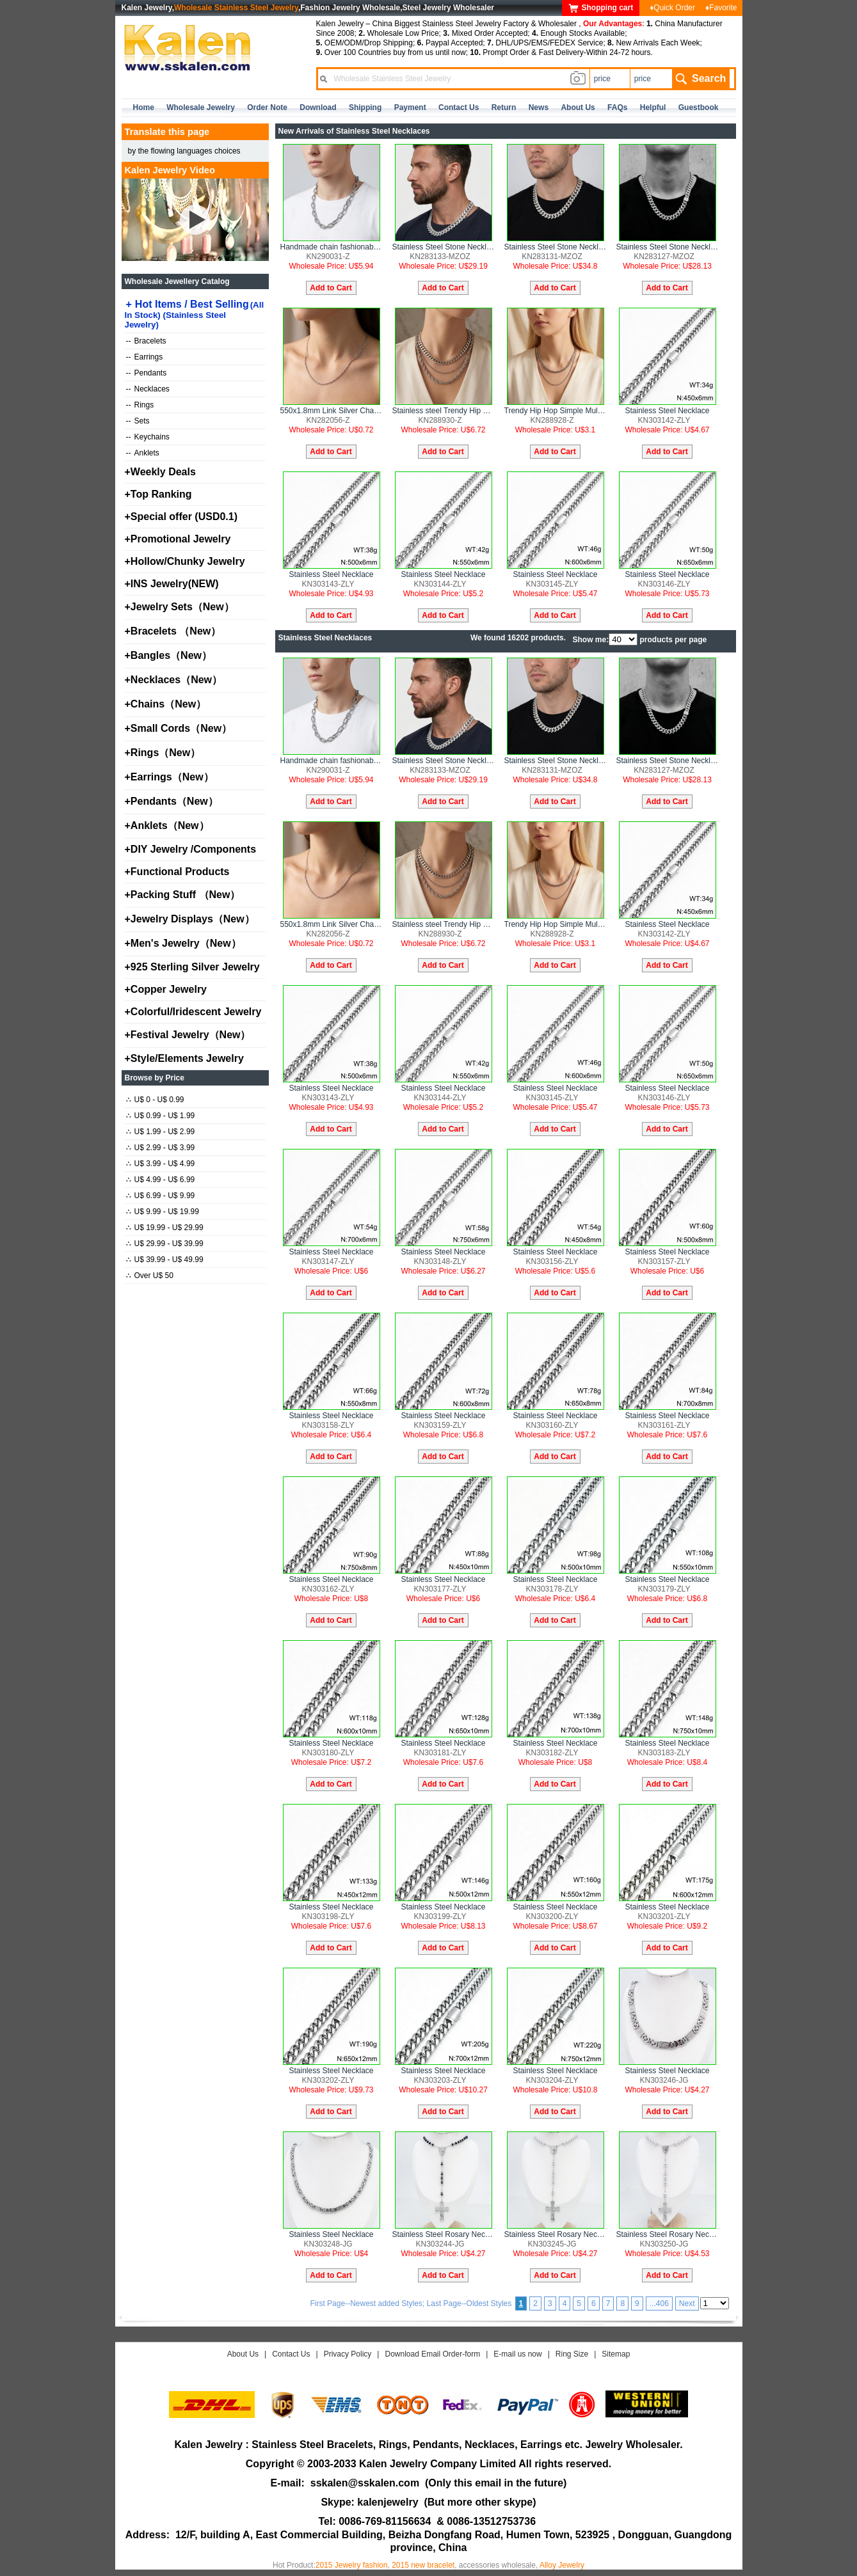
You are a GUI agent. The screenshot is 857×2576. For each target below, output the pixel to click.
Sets (138, 420)
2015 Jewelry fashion (352, 2565)
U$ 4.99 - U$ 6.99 (160, 1179)
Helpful (653, 107)
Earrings (144, 356)
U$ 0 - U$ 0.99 (155, 1099)
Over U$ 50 (149, 1275)
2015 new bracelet (423, 2565)
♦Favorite (721, 7)
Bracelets (146, 340)
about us (578, 107)
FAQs (617, 107)
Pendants (146, 372)
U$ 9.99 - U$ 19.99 (162, 1211)
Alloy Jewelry (562, 2565)
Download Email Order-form (432, 2354)
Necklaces (148, 388)
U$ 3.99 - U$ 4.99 (160, 1163)
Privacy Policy (348, 2354)
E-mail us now (517, 2354)
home (143, 107)
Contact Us (291, 2354)
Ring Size (572, 2354)
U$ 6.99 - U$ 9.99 (160, 1195)
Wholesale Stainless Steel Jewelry (236, 7)
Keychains (148, 436)
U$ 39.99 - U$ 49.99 (165, 1259)
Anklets (142, 452)
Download (318, 107)
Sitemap (616, 2354)
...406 (659, 2303)
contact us (458, 107)
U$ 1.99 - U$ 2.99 (160, 1131)
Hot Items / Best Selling (194, 314)
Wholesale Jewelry (200, 107)
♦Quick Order (672, 7)
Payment (410, 107)
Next (687, 2303)
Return (504, 107)
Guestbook (698, 107)
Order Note (267, 107)
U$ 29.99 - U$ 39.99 (165, 1243)
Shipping (365, 107)
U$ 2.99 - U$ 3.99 (160, 1147)
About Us (243, 2354)
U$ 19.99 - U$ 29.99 (165, 1227)
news (539, 107)
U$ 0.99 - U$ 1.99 (160, 1115)
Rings (140, 404)
